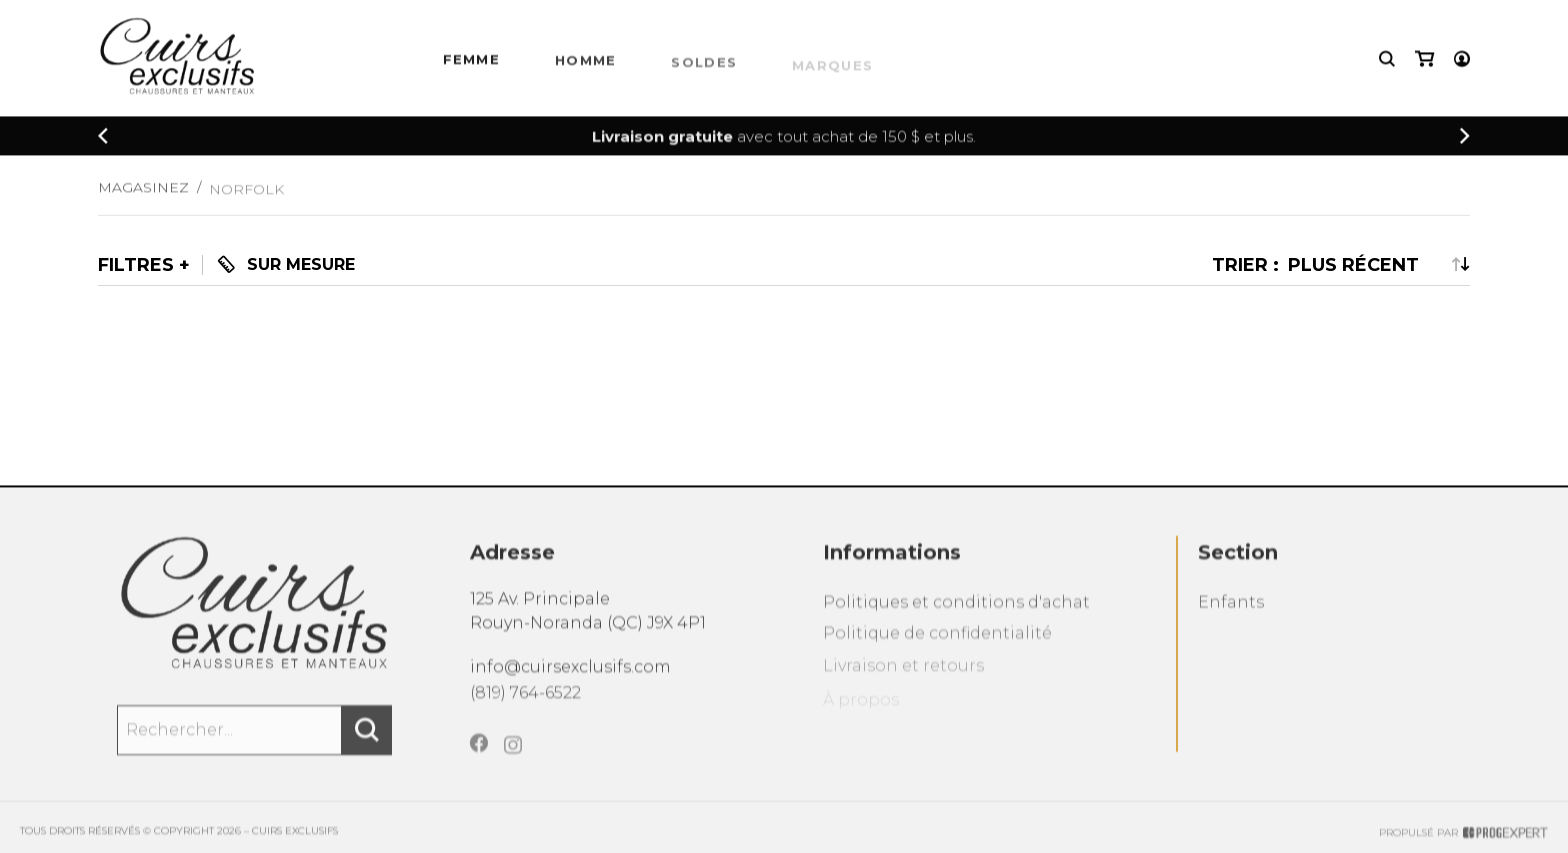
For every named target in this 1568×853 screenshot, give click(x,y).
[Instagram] (513, 762)
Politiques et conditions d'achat (956, 614)
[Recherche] (1387, 60)
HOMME (586, 65)
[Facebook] (479, 757)
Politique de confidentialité (937, 648)
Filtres (136, 265)
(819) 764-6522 (525, 702)
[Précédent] (103, 137)
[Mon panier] (1424, 60)
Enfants (1231, 614)
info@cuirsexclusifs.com (570, 674)
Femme (472, 62)
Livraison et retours (903, 682)
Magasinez (143, 194)
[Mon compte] (1462, 60)
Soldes (704, 68)
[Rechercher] (367, 740)
